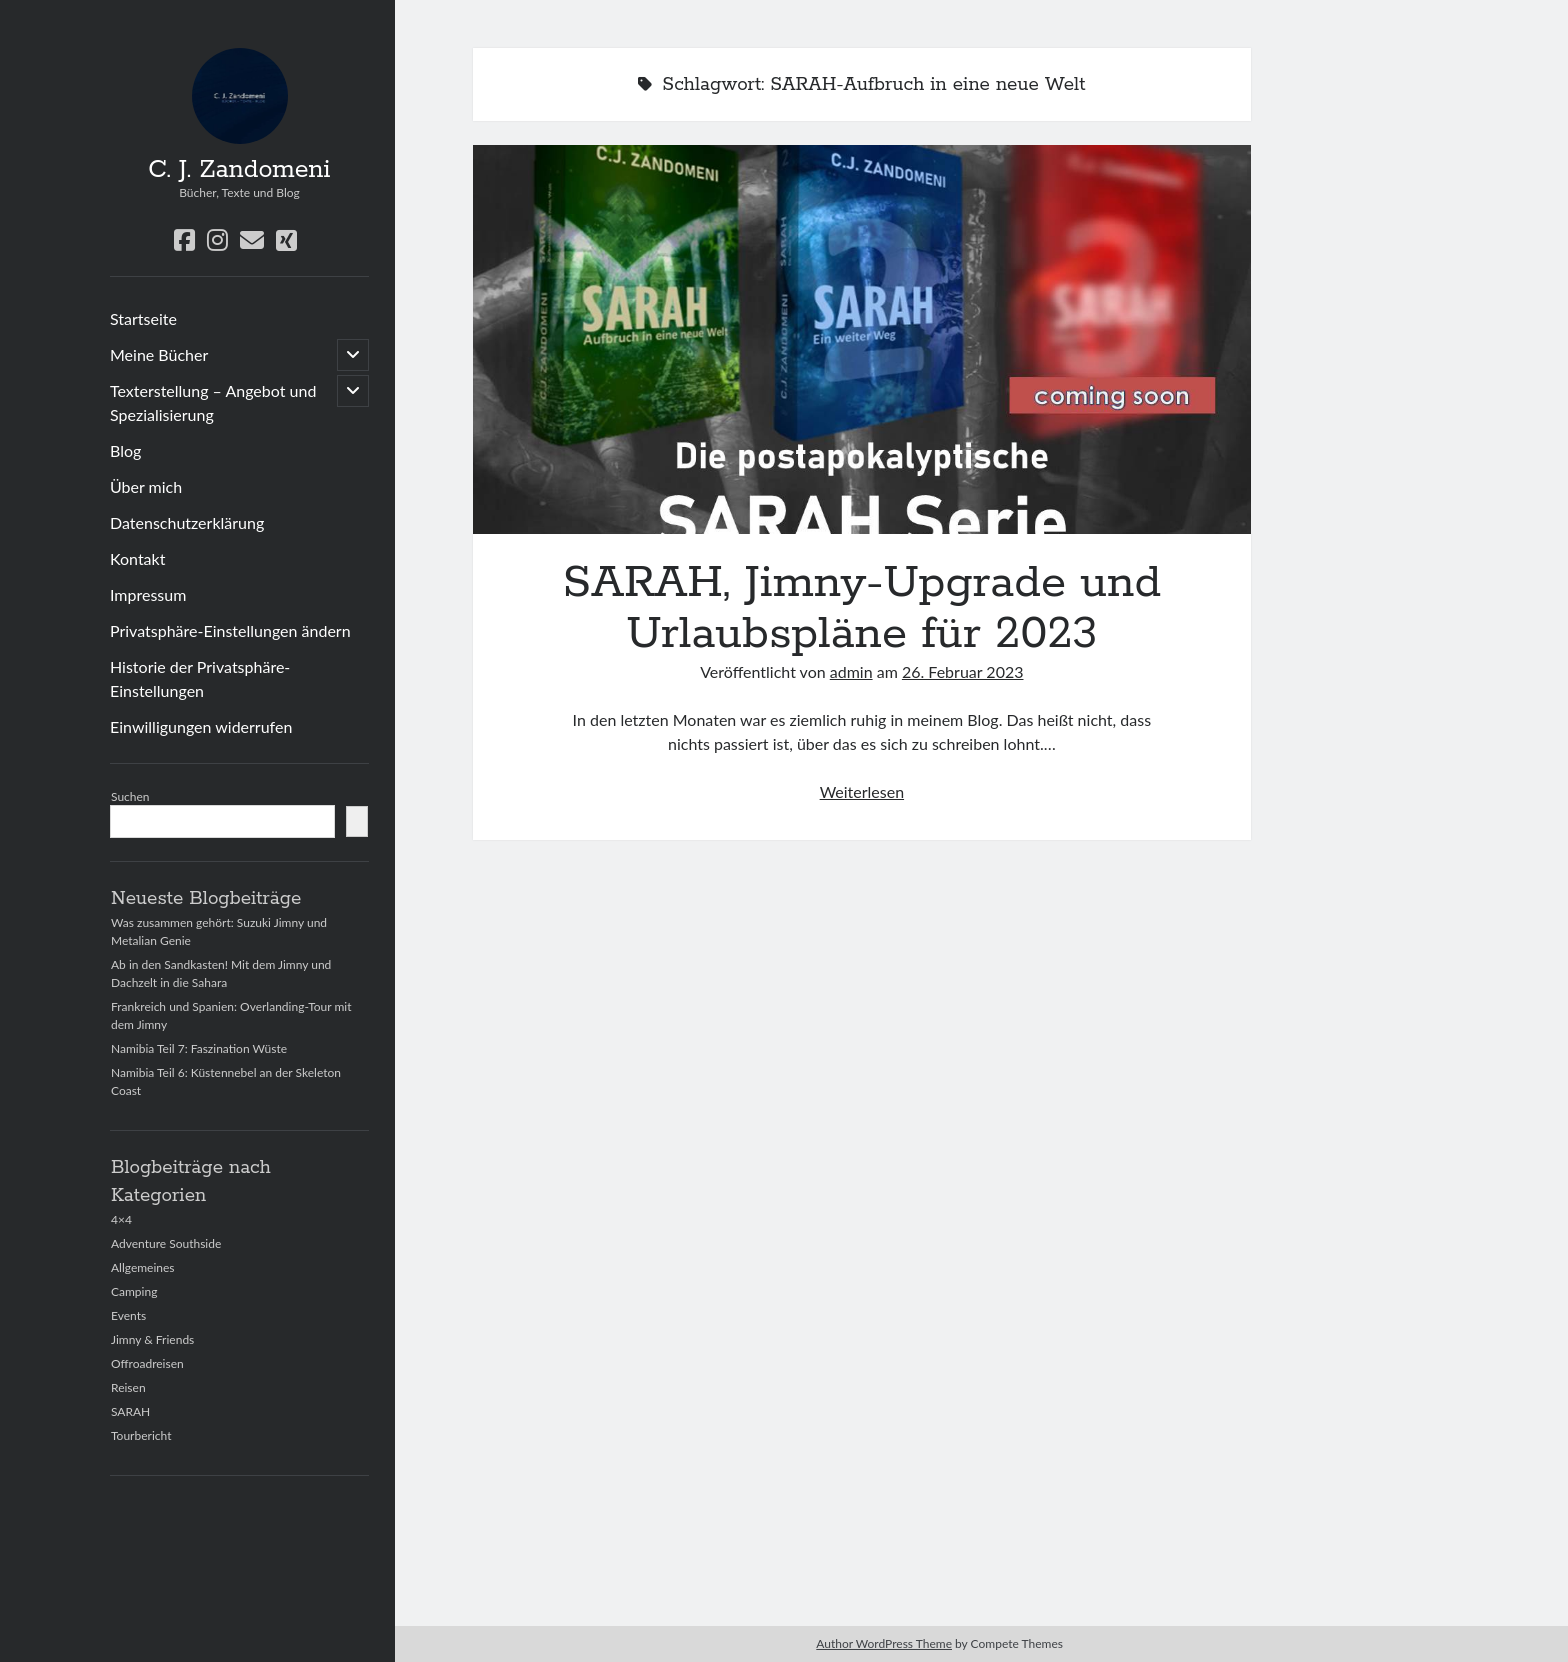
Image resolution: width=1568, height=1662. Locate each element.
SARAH (130, 1411)
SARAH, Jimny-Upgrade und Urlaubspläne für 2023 (862, 339)
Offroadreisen (147, 1363)
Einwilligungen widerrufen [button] (201, 726)
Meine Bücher (159, 354)
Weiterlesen (862, 791)
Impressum (148, 594)
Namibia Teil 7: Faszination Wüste (199, 1048)
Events (128, 1315)
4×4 (121, 1219)
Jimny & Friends (152, 1339)
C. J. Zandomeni (239, 170)
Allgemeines (143, 1267)
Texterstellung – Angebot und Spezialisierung (213, 402)
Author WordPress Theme (884, 1643)
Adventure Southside (166, 1243)
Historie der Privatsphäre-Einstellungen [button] (200, 678)
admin (851, 671)
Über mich (146, 486)
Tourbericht (141, 1435)
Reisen (128, 1387)
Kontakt (137, 558)
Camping (134, 1291)
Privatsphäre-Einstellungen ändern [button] (230, 630)
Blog (125, 450)
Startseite (143, 318)
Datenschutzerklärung (187, 522)
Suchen (130, 796)
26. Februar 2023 (963, 671)
